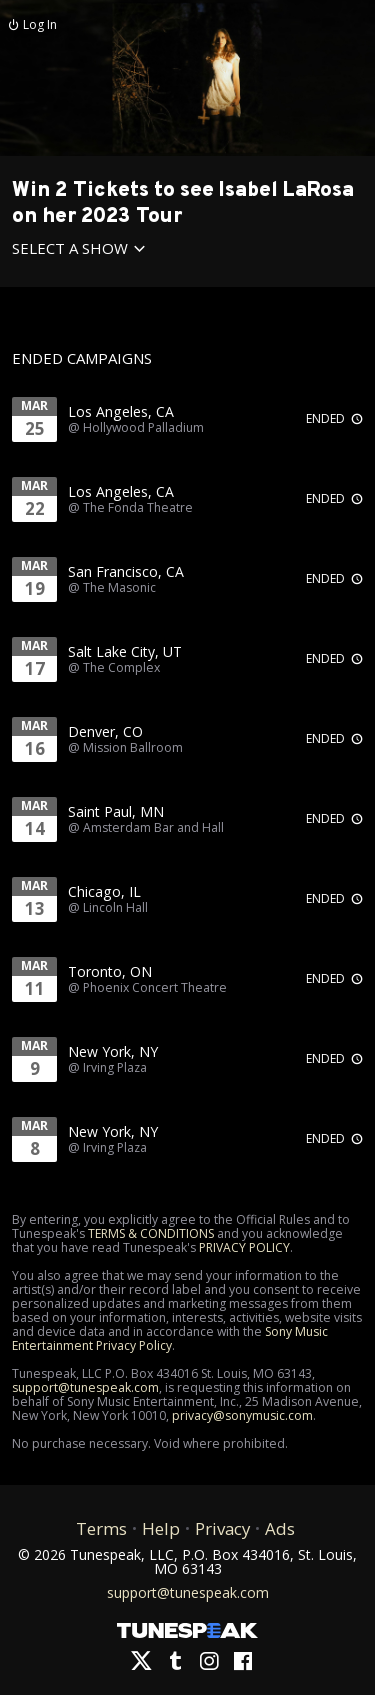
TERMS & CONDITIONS (151, 1233)
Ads (280, 1528)
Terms (101, 1528)
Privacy (222, 1528)
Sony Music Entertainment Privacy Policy (170, 1338)
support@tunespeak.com (85, 1387)
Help (161, 1528)
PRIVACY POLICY (244, 1247)
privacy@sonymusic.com (242, 1415)
